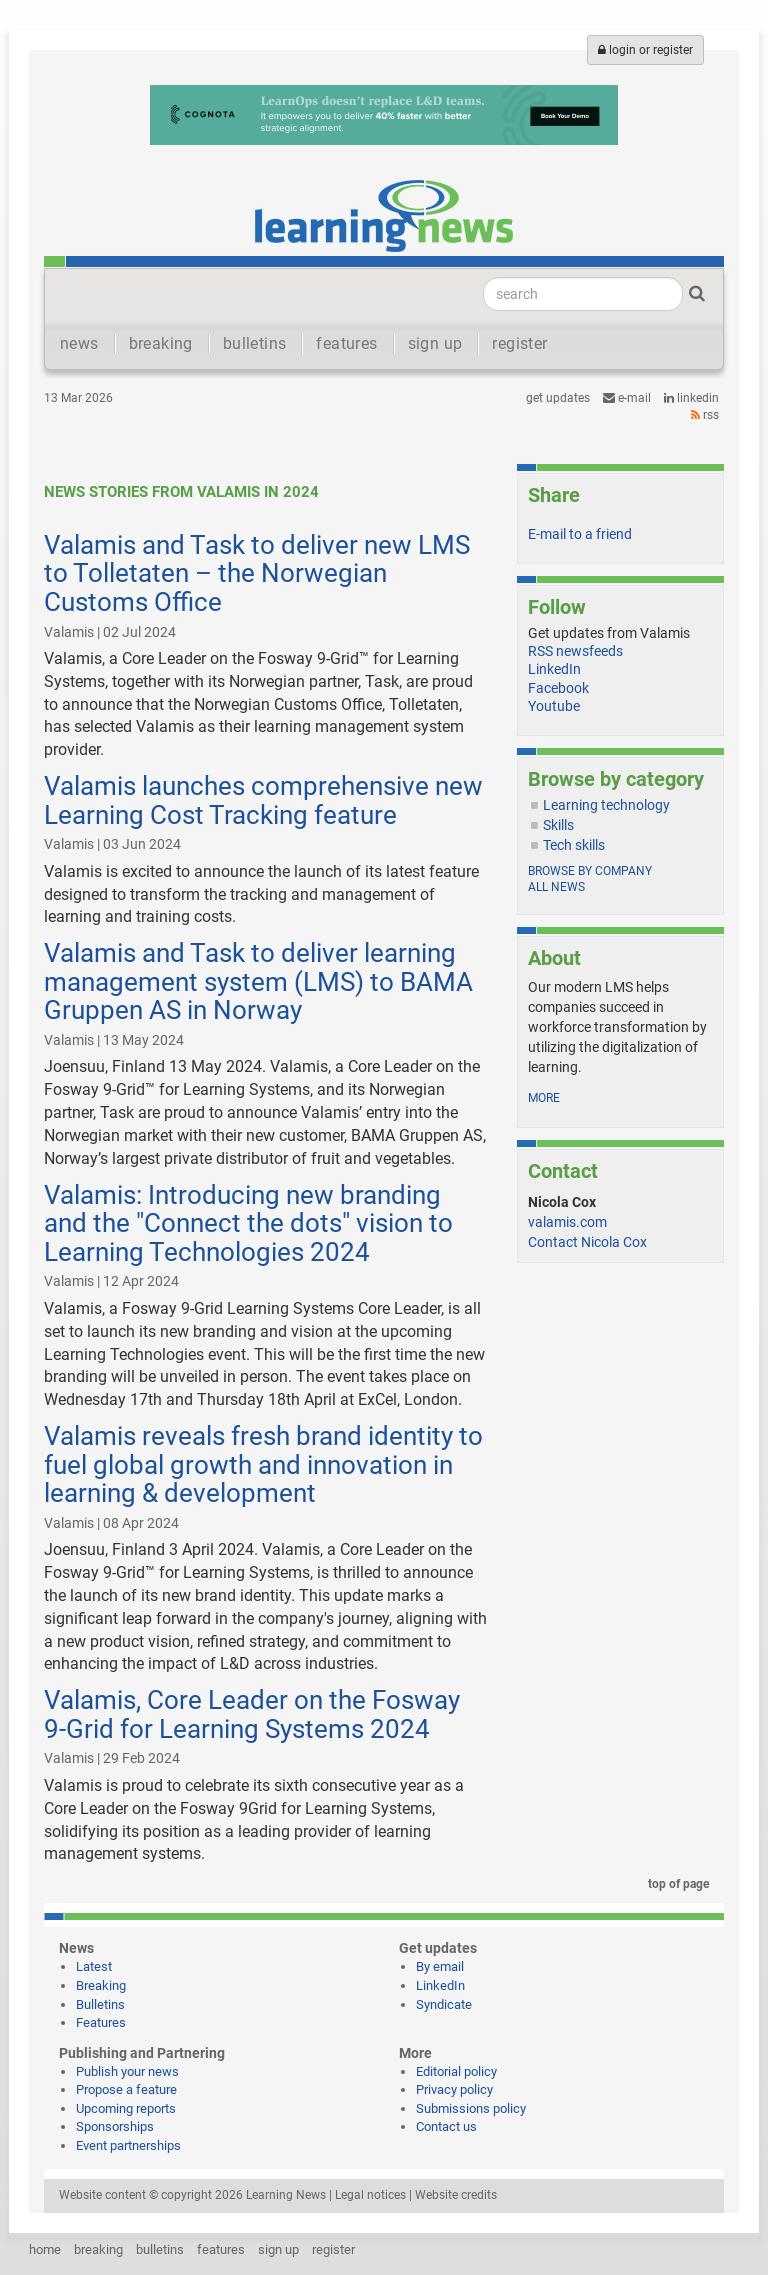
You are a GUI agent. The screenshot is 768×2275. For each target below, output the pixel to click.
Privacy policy (454, 2089)
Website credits (456, 2195)
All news (556, 887)
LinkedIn (691, 398)
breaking (161, 343)
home (45, 2249)
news (79, 343)
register (519, 343)
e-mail (627, 398)
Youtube (554, 706)
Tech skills (574, 845)
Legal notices (370, 2195)
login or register (645, 50)
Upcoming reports (126, 2108)
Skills (558, 825)
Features (101, 2022)
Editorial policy (456, 2071)
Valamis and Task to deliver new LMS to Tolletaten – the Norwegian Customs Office (257, 573)
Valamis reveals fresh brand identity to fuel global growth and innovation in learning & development (263, 1464)
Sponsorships (115, 2126)
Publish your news (127, 2071)
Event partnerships (128, 2145)
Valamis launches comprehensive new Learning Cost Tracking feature (263, 800)
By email (440, 1966)
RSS (705, 415)
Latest (94, 1966)
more (544, 1098)
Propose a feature (126, 2089)
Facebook (558, 688)
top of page (675, 1884)
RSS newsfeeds (575, 651)
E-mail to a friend (580, 534)
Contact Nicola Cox (587, 1242)
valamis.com (567, 1222)
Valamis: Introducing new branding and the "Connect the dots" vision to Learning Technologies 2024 (248, 1223)
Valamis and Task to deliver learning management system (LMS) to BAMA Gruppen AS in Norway (258, 981)
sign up (435, 343)
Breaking (101, 1985)
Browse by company (590, 871)
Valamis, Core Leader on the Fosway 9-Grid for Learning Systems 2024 (252, 1714)
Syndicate (444, 2004)
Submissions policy (471, 2108)
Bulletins (100, 2004)
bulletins (255, 343)
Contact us (446, 2126)
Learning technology (606, 805)
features (346, 343)
